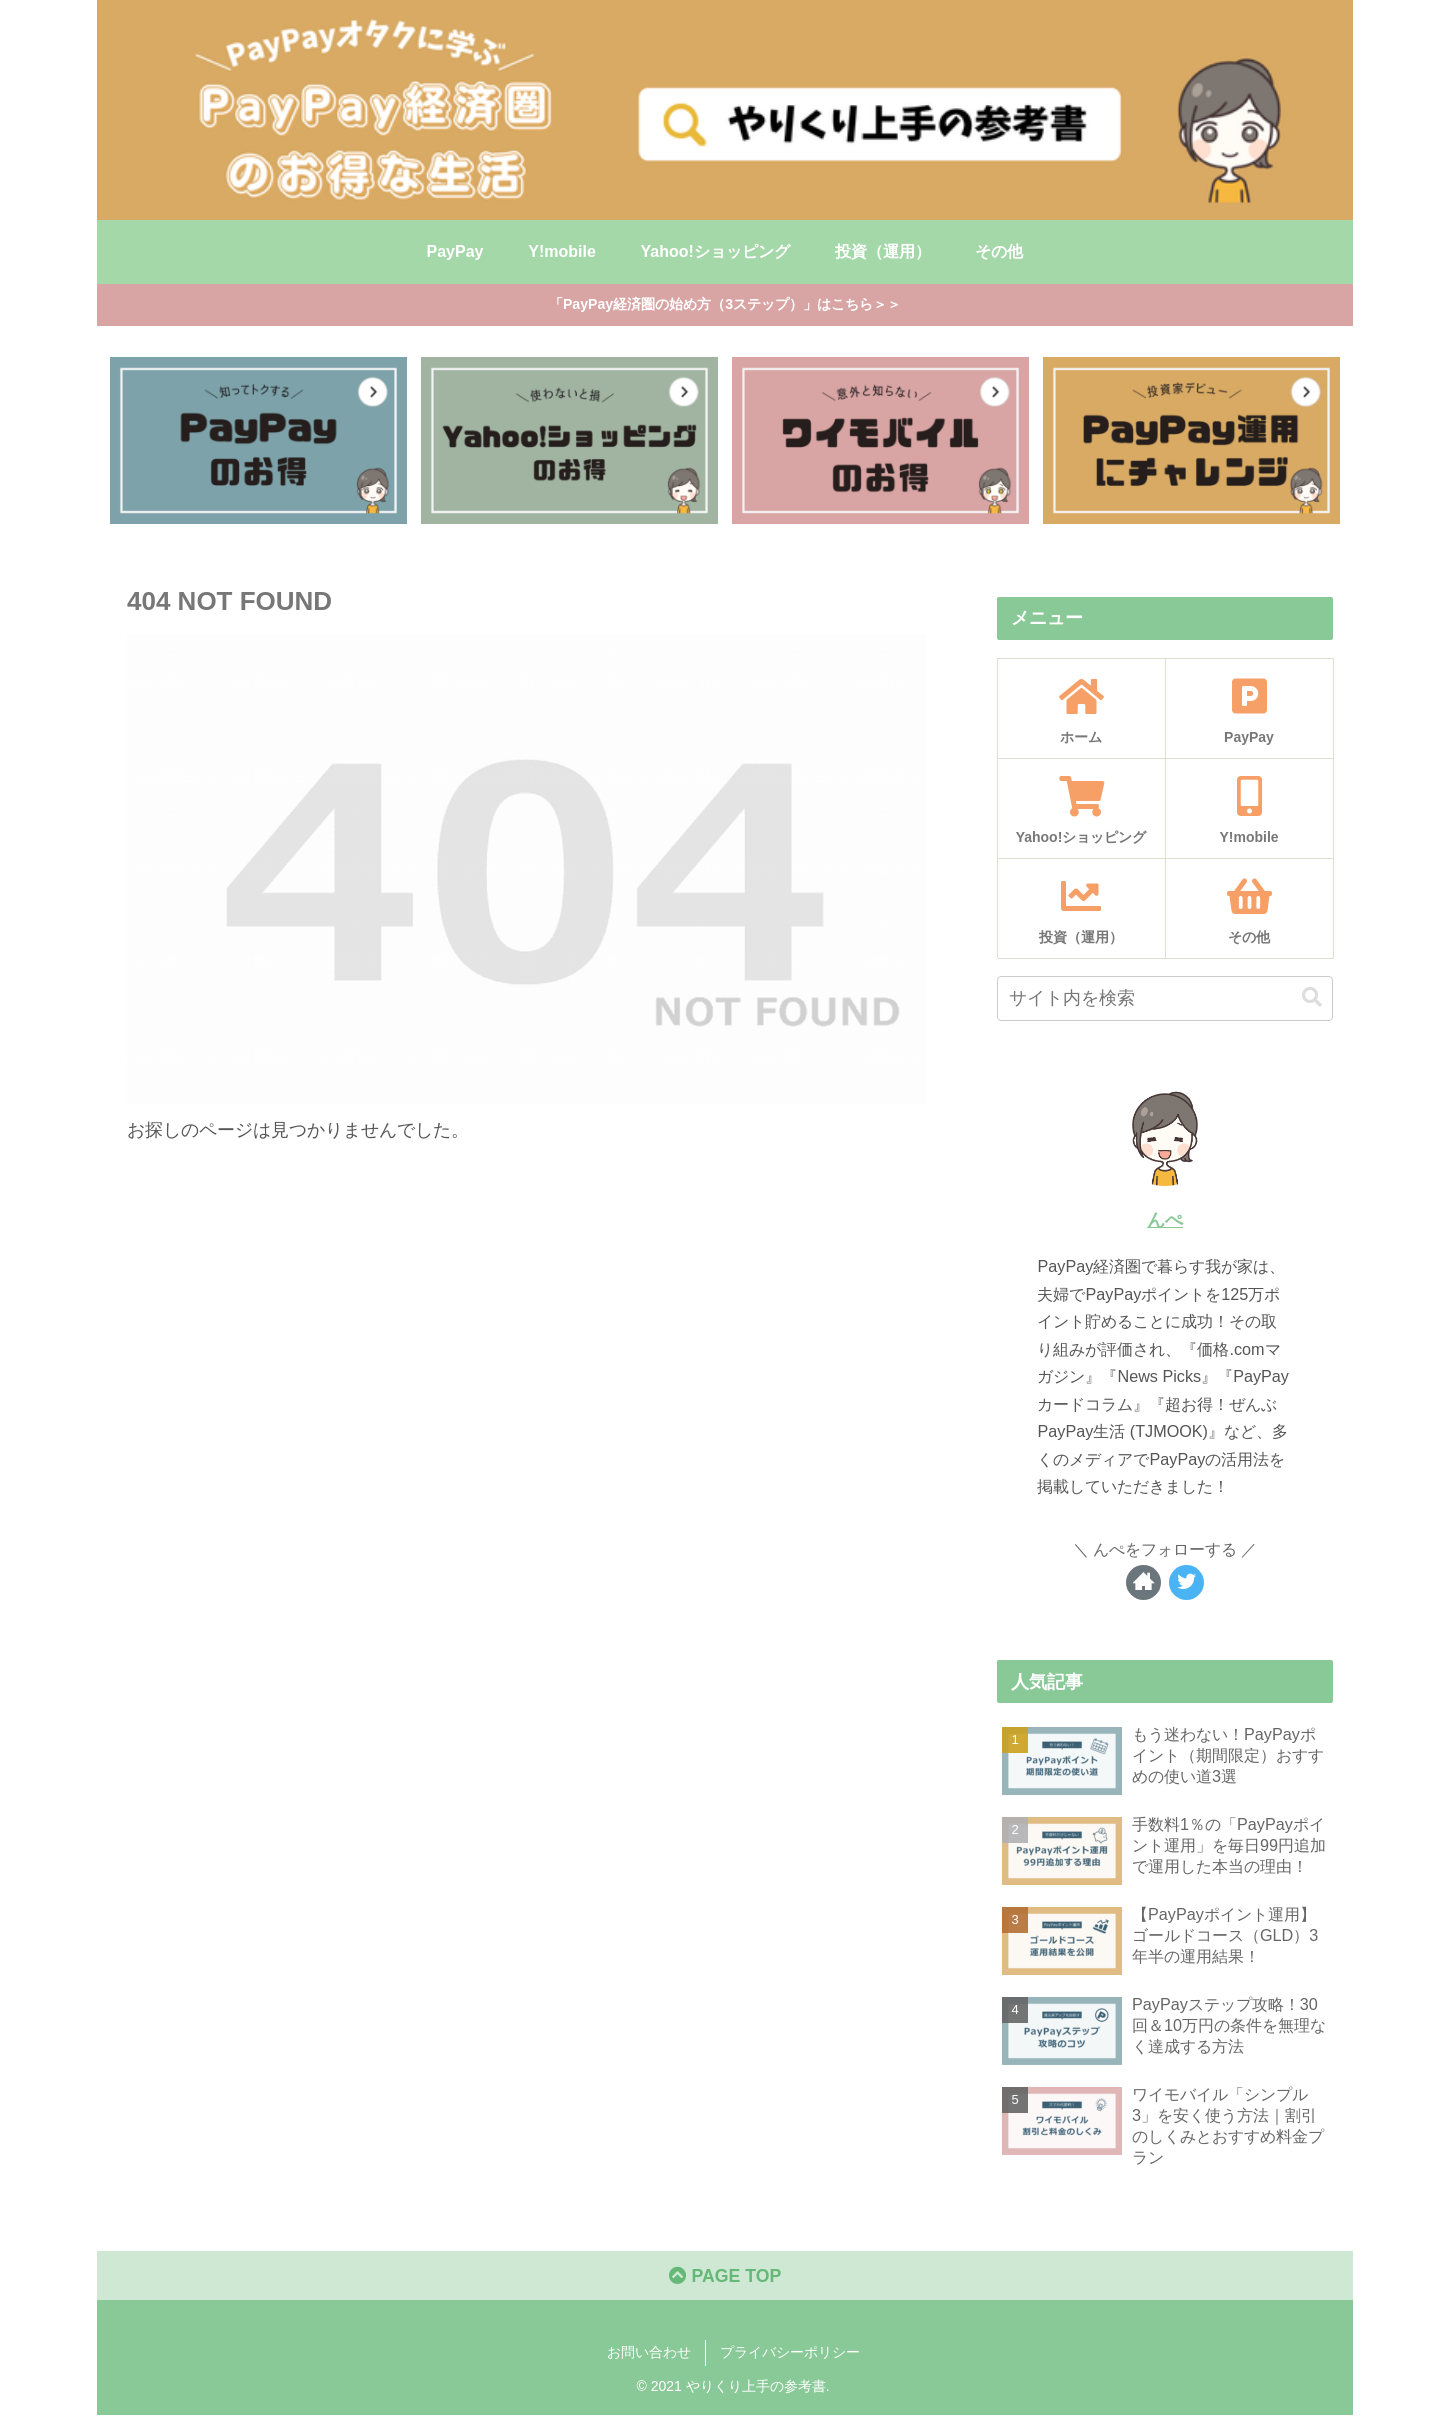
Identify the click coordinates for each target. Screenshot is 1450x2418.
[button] (1312, 998)
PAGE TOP (725, 2279)
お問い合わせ (649, 2355)
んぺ (1165, 1221)
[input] (1165, 999)
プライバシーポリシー (790, 2355)
